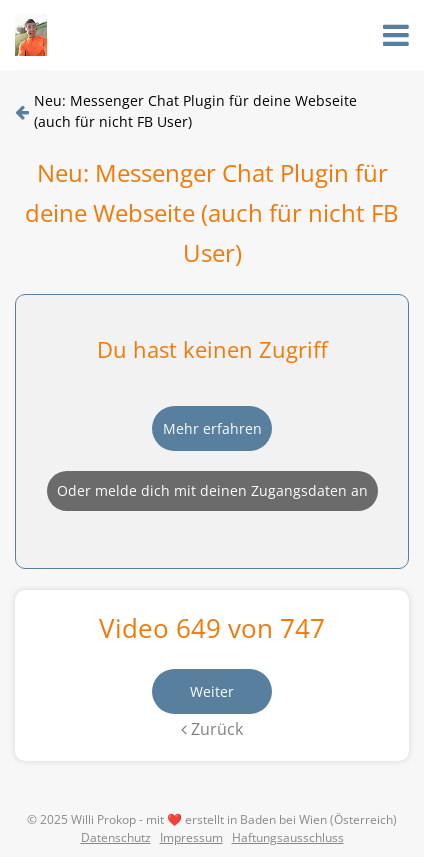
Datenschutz (116, 837)
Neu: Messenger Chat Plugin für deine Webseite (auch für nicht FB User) (195, 111)
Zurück (212, 729)
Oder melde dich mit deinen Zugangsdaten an (212, 490)
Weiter (212, 691)
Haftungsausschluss (288, 837)
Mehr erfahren (212, 428)
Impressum (191, 837)
